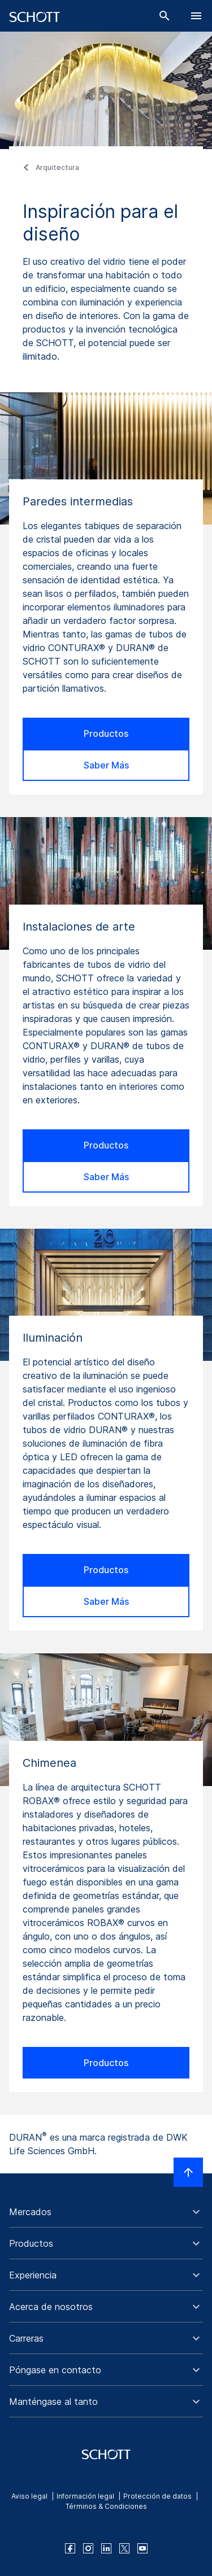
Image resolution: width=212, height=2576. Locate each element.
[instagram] (88, 2548)
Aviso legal (29, 2496)
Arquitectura (57, 167)
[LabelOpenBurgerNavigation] (196, 16)
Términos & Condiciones (106, 2506)
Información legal (85, 2496)
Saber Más (106, 765)
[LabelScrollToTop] (188, 2172)
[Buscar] (164, 16)
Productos (106, 733)
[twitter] (124, 2548)
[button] (106, 2212)
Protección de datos (157, 2496)
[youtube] (142, 2548)
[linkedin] (106, 2548)
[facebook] (70, 2548)
